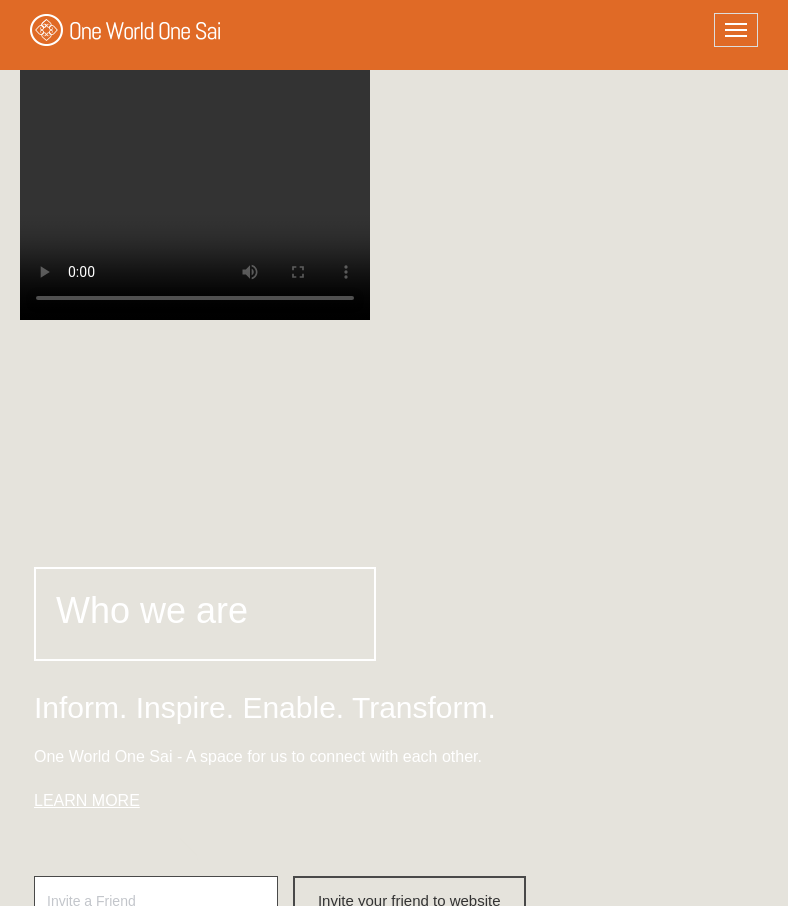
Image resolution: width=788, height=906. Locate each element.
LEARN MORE (87, 800)
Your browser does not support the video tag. (195, 170)
